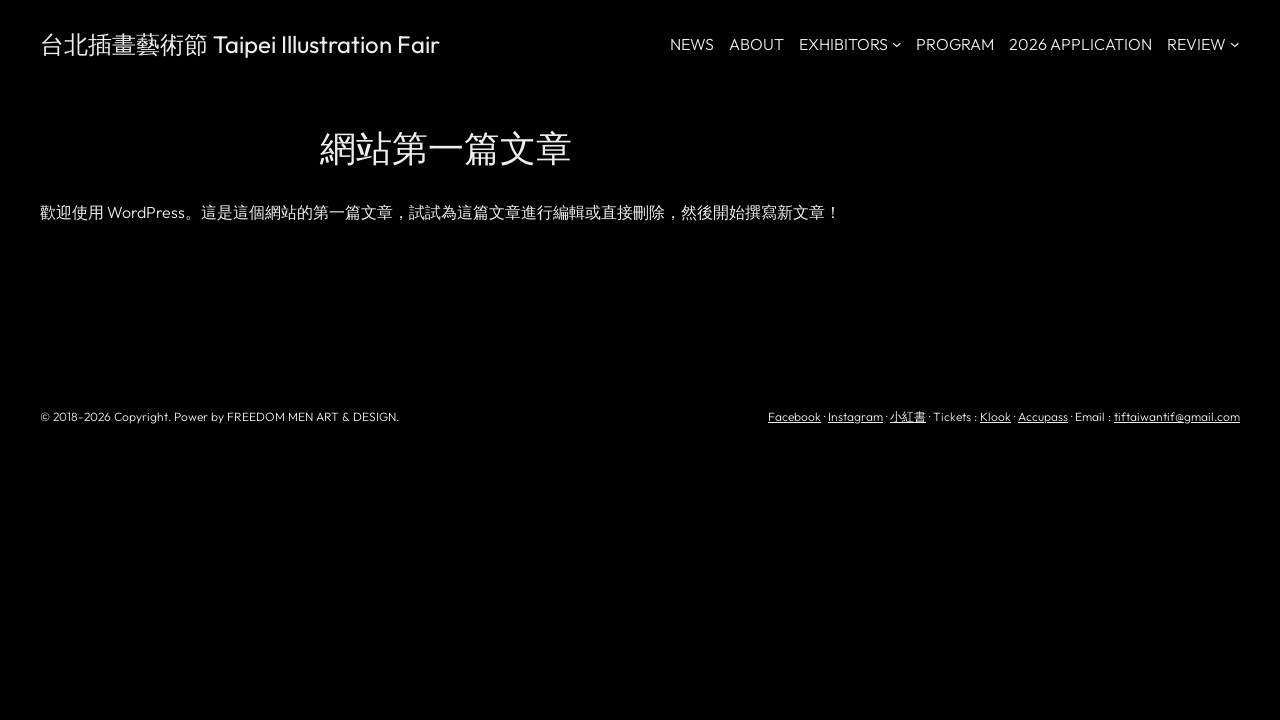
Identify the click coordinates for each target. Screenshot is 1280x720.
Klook (995, 416)
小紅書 (908, 416)
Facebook (794, 416)
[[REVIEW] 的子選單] (1235, 44)
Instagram (855, 416)
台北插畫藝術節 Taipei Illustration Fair (240, 44)
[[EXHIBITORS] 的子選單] (897, 44)
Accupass (1043, 416)
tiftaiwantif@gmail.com (1177, 416)
